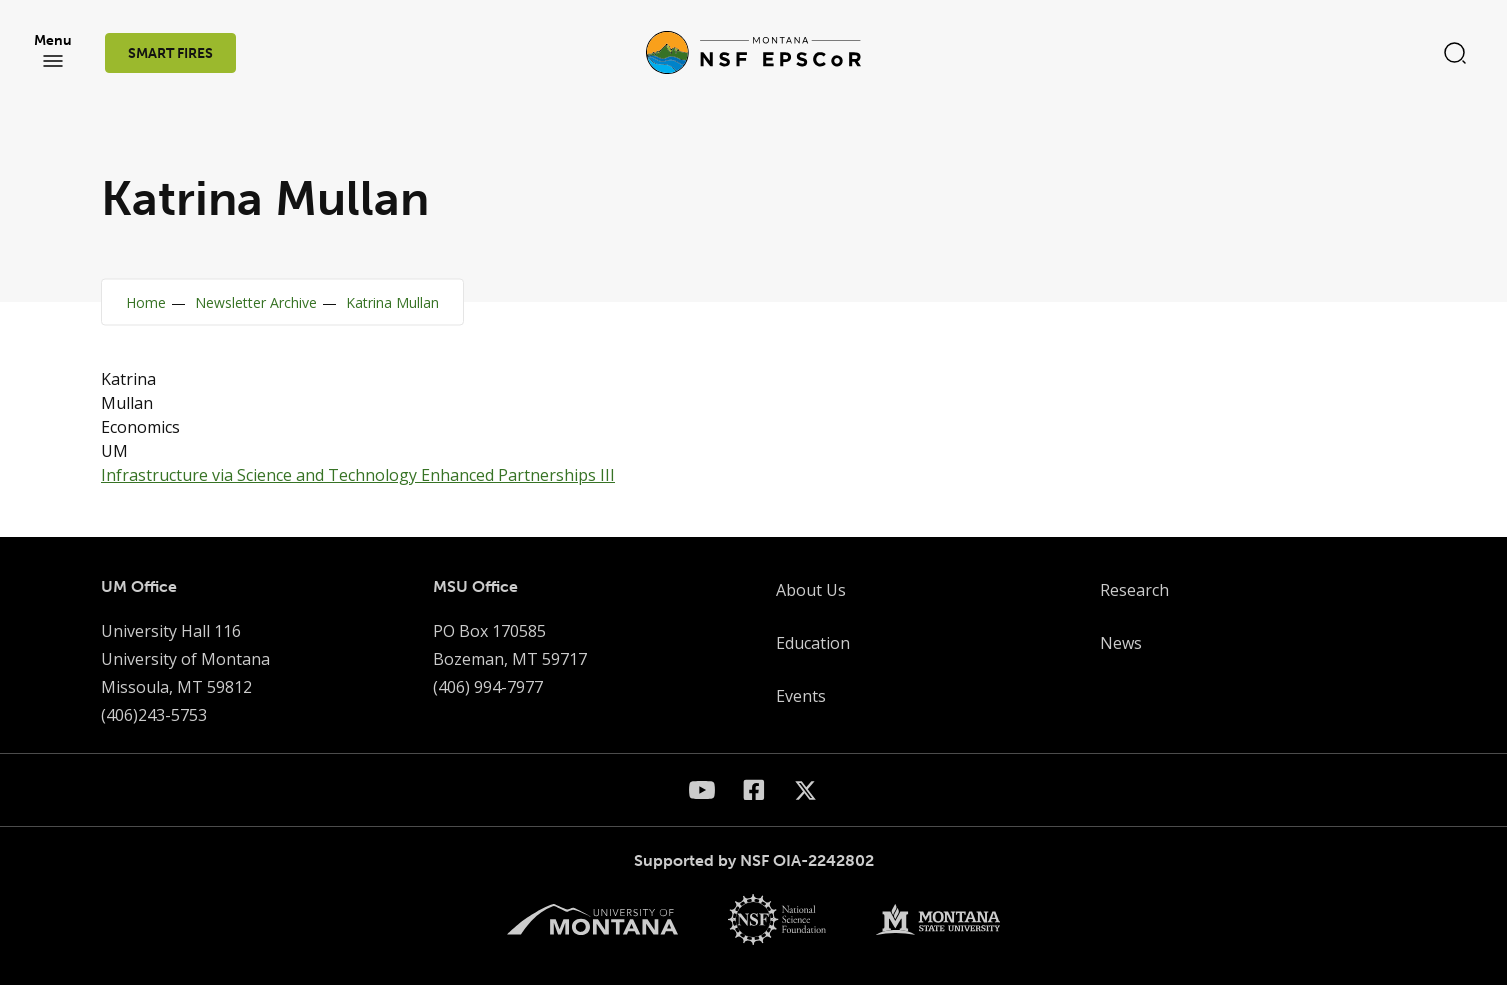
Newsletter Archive (256, 302)
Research (1134, 590)
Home (146, 302)
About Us (811, 590)
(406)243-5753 (154, 715)
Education (813, 643)
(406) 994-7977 (488, 687)
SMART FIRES (170, 53)
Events (801, 696)
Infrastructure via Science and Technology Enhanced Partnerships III (358, 475)
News (1121, 643)
